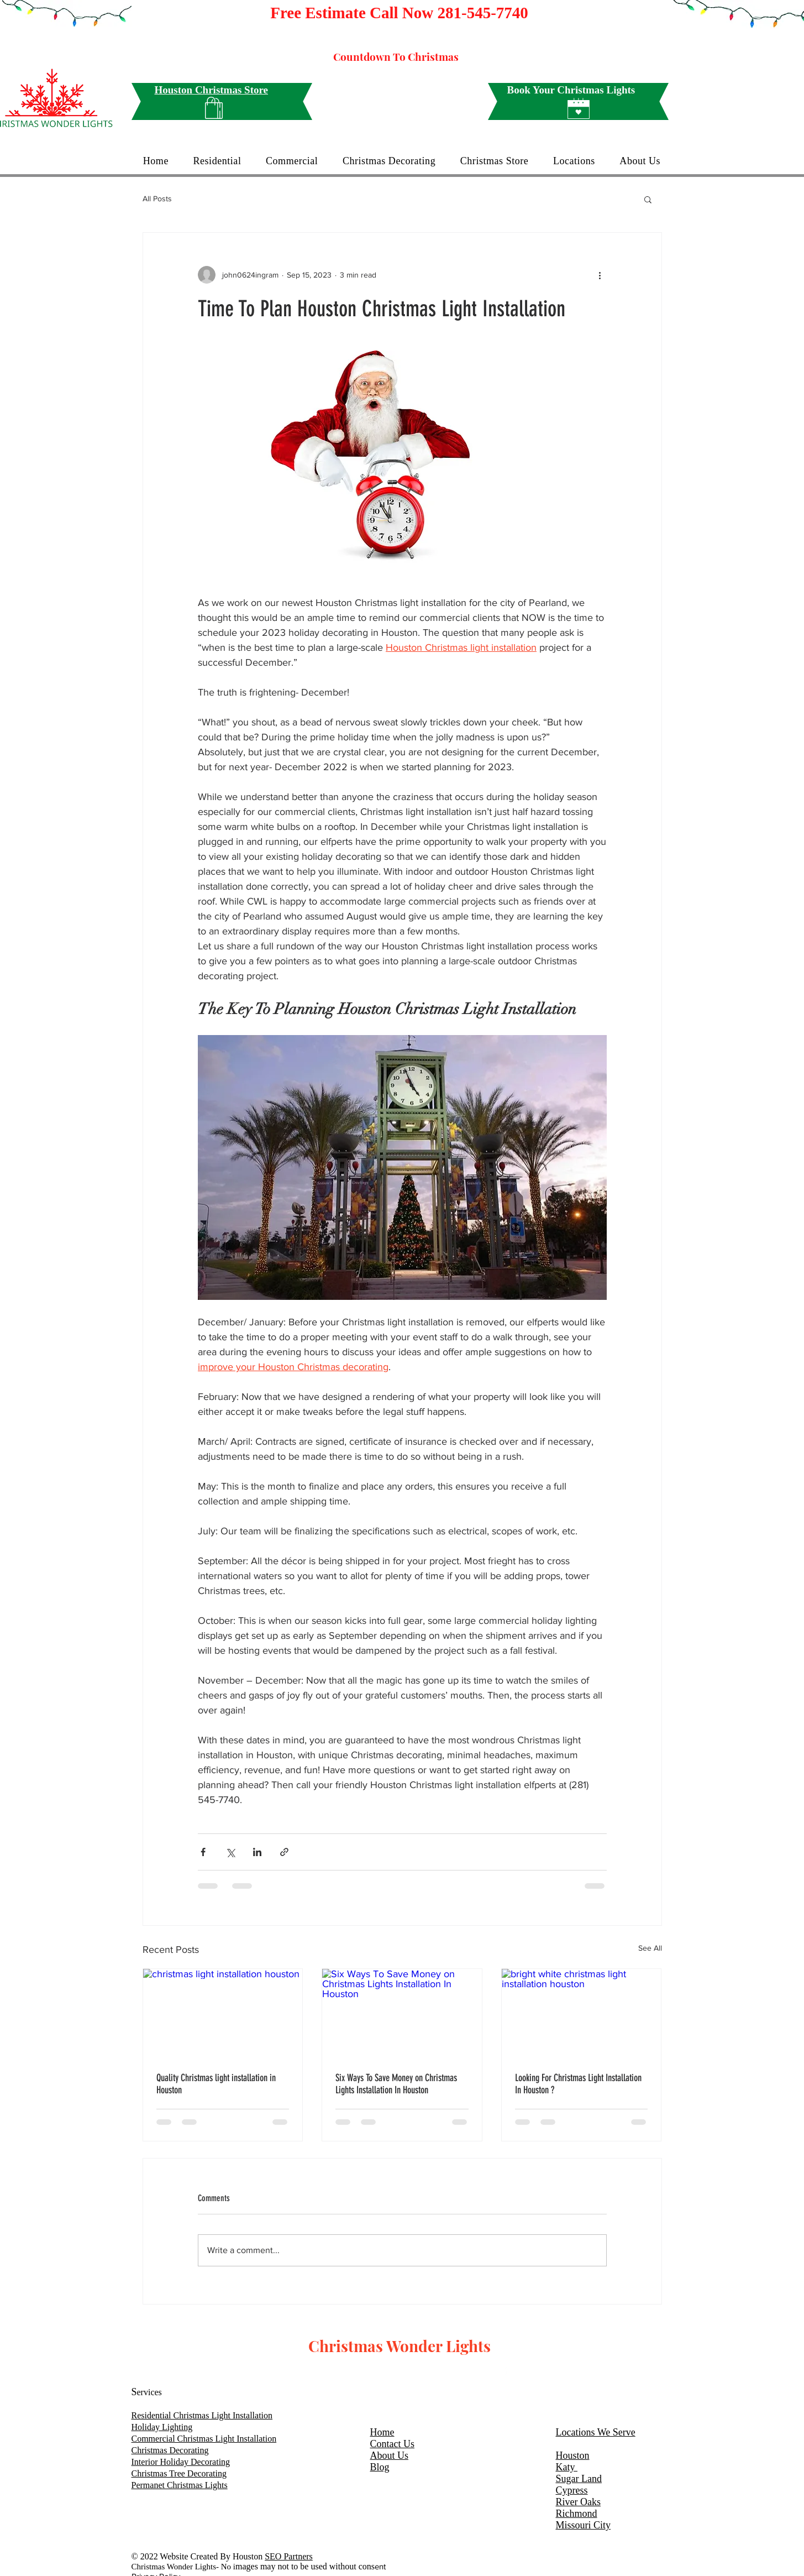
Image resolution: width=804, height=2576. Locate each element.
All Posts (157, 198)
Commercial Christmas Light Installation (204, 2438)
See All (650, 1947)
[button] (648, 199)
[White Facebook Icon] (506, 2369)
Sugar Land (579, 2478)
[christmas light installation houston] (223, 2013)
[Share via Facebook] (203, 1852)
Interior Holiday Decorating (181, 2462)
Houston (573, 2455)
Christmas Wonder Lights (399, 2345)
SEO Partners (289, 2556)
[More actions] (600, 274)
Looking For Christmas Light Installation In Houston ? (578, 2084)
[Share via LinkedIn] (257, 1852)
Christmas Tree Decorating (179, 2473)
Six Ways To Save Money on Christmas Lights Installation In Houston (396, 2084)
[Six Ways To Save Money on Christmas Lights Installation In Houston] (402, 2013)
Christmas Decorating (170, 2450)
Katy (567, 2467)
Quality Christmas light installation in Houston (216, 2084)
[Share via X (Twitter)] (230, 1852)
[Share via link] (284, 1852)
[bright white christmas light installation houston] (581, 2013)
